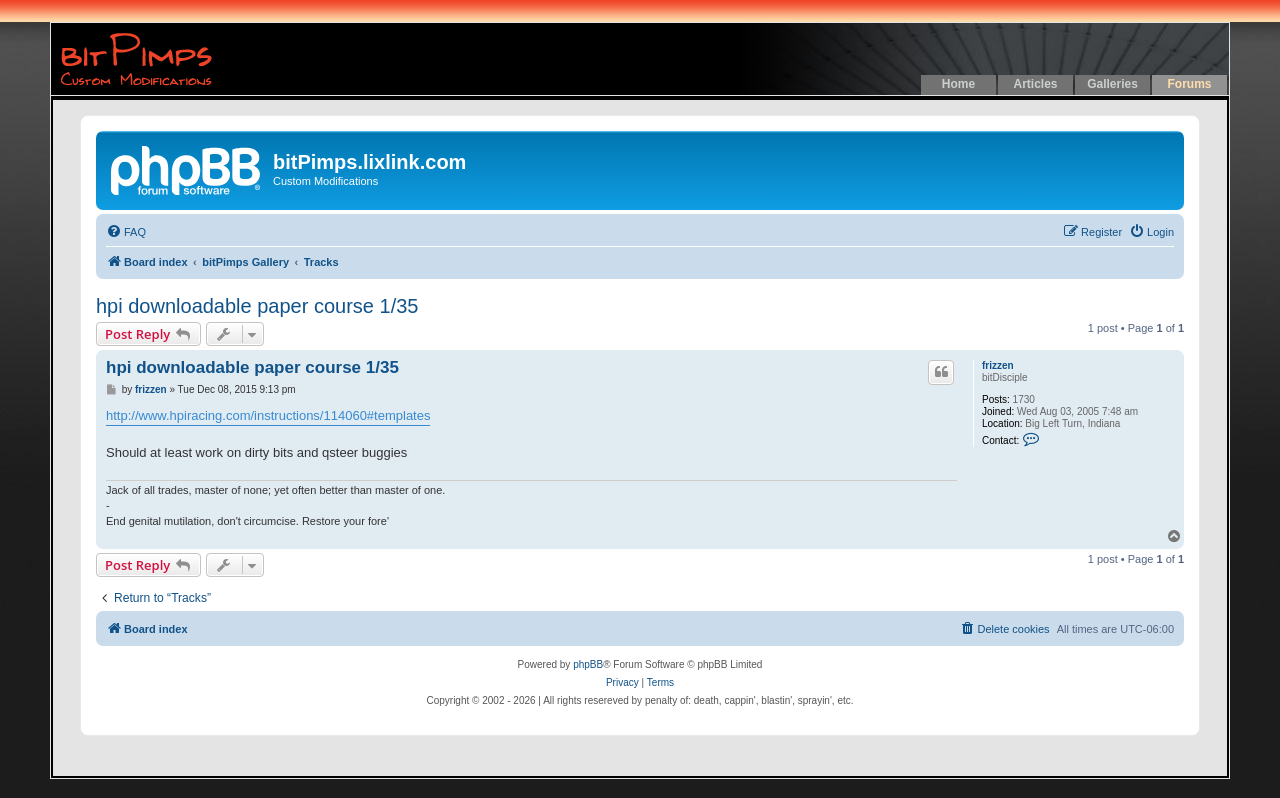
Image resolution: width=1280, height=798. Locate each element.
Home (958, 84)
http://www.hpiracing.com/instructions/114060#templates (268, 415)
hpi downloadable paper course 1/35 (257, 306)
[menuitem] (126, 232)
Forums (1189, 84)
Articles (1035, 84)
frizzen (998, 365)
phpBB (588, 664)
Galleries (1112, 84)
